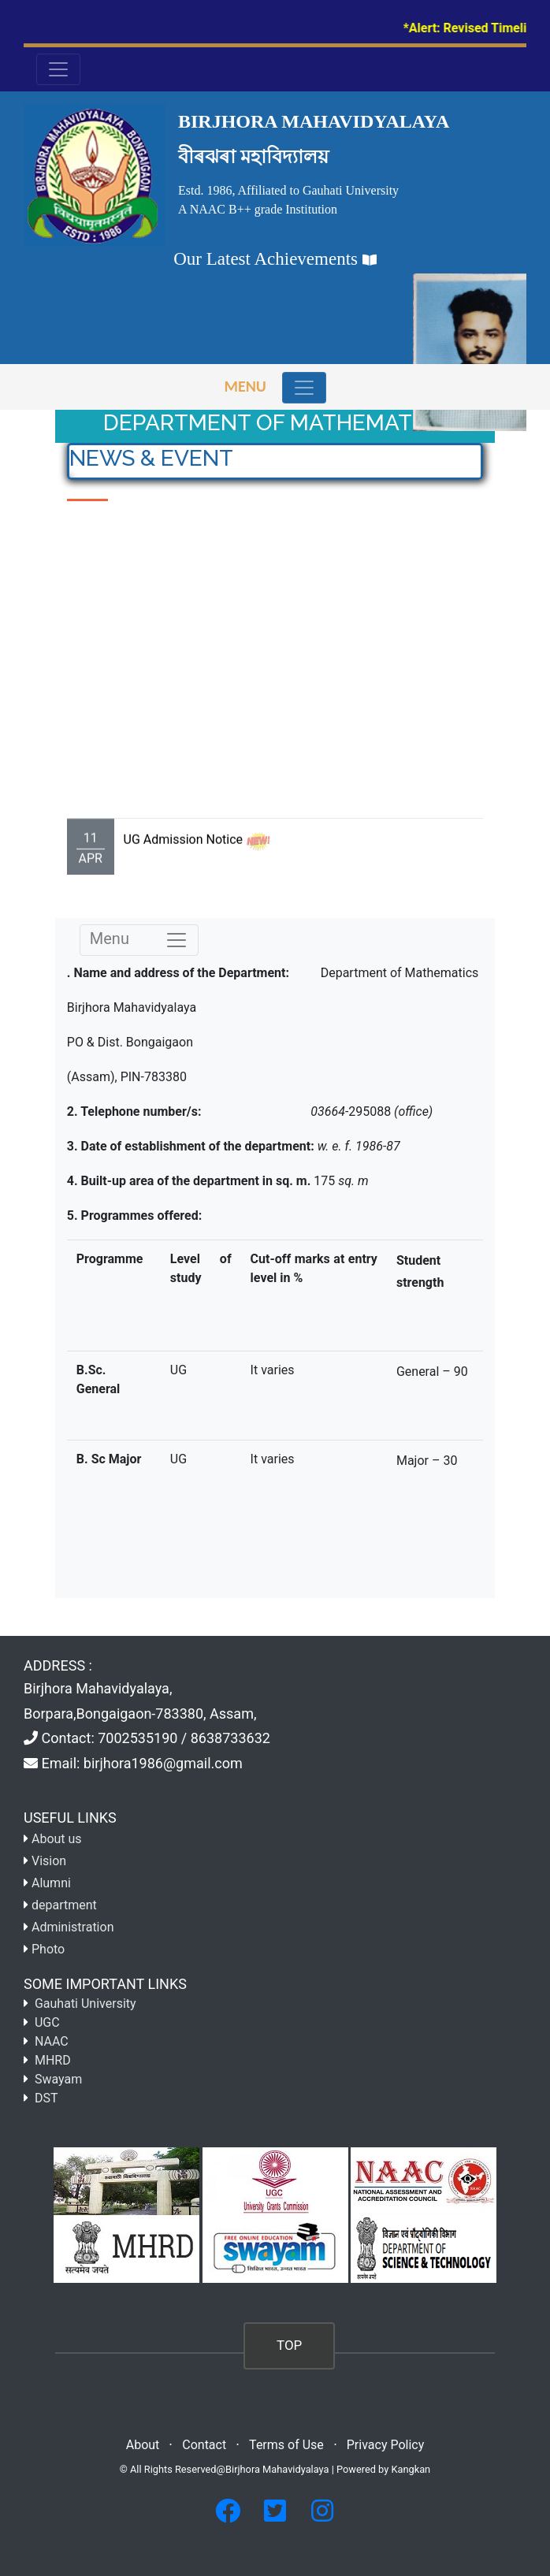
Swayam (58, 2079)
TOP (289, 2345)
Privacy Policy (386, 2444)
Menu (245, 386)
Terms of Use (286, 2444)
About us (57, 1838)
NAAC (52, 2041)
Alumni (51, 1882)
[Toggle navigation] (304, 387)
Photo (48, 1949)
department (64, 1905)
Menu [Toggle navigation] (139, 940)
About (143, 2444)
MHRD (53, 2060)
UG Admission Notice (182, 857)
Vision (49, 1860)
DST (46, 2098)
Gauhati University (85, 2003)
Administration (73, 1927)
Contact (204, 2444)
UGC (47, 2022)
